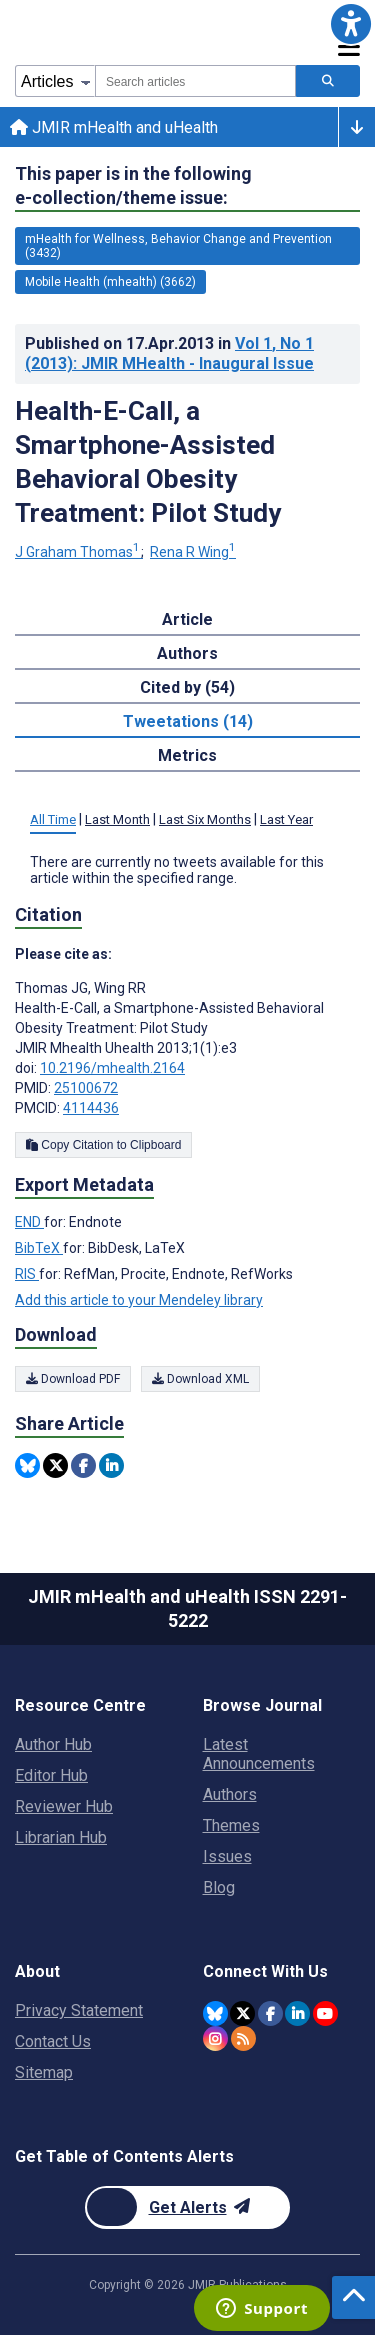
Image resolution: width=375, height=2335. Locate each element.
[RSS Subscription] (243, 2038)
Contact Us (53, 2041)
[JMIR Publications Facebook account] (270, 2013)
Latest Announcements (259, 1754)
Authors (230, 1794)
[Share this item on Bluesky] (27, 1465)
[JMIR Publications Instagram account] (215, 2038)
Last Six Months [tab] (205, 819)
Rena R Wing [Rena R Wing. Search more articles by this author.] (193, 552)
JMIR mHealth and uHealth (114, 127)
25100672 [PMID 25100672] (86, 1088)
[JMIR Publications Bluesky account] (215, 2013)
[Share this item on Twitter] (55, 1465)
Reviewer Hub (64, 1806)
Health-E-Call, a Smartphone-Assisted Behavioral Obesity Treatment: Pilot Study (148, 462)
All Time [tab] (53, 819)
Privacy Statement (79, 2010)
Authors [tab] (187, 653)
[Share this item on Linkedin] (111, 1465)
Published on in (169, 353)
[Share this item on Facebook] (83, 1465)
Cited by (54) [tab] (187, 687)
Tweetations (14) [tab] (188, 721)
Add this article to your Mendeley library (139, 1300)
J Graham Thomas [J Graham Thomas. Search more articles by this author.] (79, 552)
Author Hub (53, 1744)
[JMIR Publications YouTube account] (325, 2013)
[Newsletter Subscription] (187, 2207)
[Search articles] (328, 81)
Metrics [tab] (187, 755)
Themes (231, 1825)
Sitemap (44, 2072)
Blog (219, 1887)
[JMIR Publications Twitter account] (242, 2013)
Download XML (200, 1379)
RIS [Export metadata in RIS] (27, 1274)
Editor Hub (51, 1775)
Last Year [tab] (286, 819)
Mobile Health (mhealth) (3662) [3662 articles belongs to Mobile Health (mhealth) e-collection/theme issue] (110, 282)
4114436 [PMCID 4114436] (91, 1108)
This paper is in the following (133, 186)
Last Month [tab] (117, 819)
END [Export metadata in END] (29, 1222)
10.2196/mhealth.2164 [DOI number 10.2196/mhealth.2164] (112, 1068)
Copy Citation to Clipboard (103, 1145)
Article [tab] (187, 619)
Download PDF (73, 1379)
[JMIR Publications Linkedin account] (297, 2013)
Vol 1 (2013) (169, 353)
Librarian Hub (61, 1837)
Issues (227, 1856)
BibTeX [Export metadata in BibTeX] (39, 1248)
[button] (351, 24)
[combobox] (195, 81)
